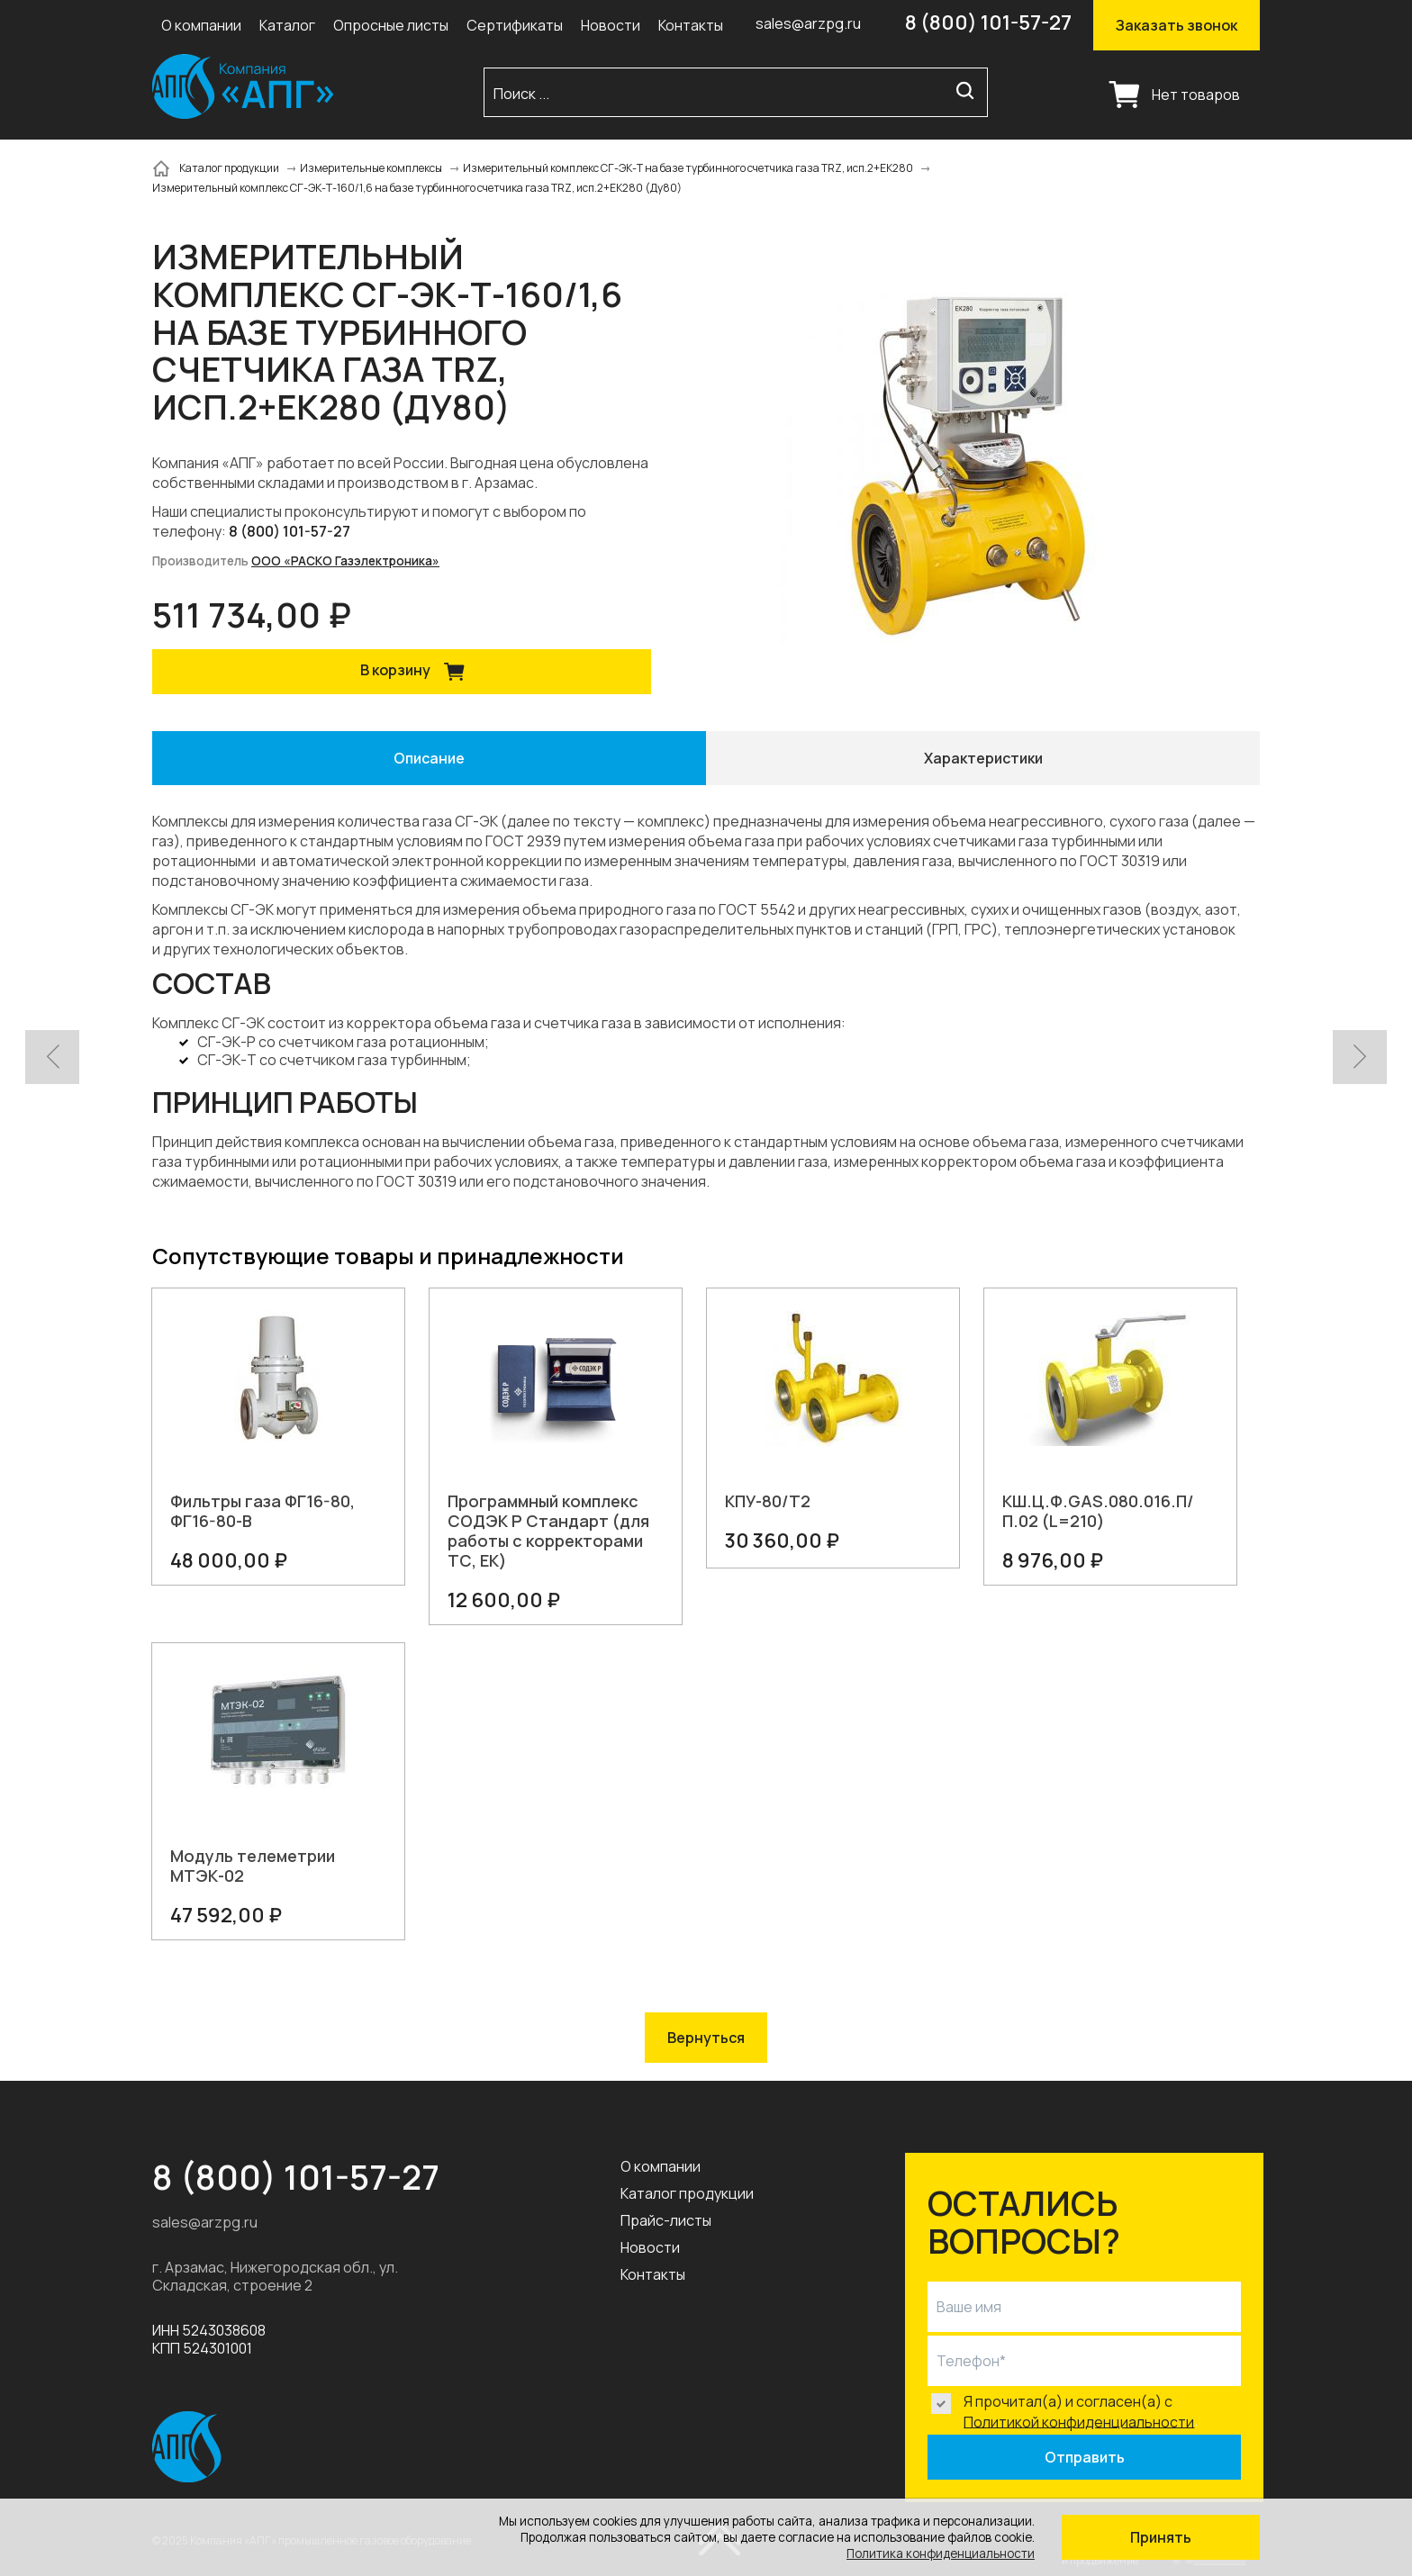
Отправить (1085, 2457)
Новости (610, 25)
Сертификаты (514, 25)
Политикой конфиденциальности (1079, 2421)
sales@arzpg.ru (808, 23)
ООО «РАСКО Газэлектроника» (345, 561)
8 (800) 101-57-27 (988, 22)
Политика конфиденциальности (940, 2553)
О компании (201, 25)
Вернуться (706, 2037)
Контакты (690, 25)
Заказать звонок (1176, 25)
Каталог (287, 25)
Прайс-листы (665, 2220)
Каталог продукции (687, 2193)
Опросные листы (390, 25)
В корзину (419, 671)
